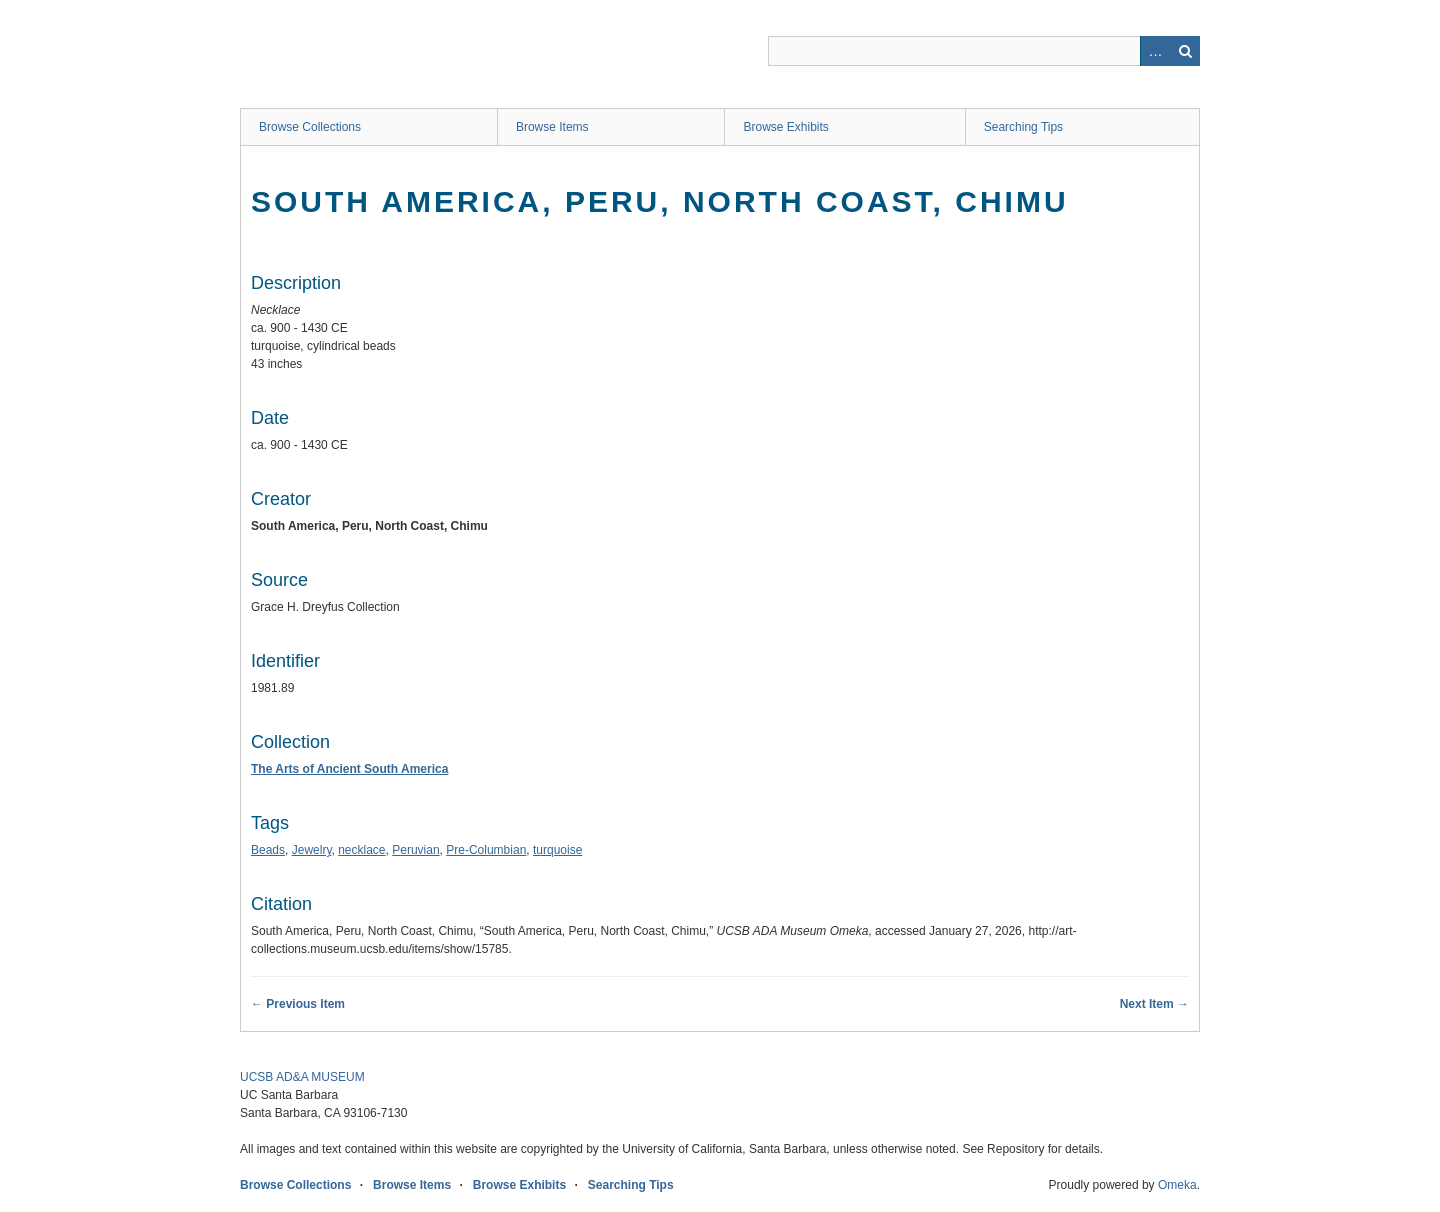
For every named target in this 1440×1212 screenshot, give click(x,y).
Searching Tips (1023, 127)
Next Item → (1154, 1004)
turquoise (557, 850)
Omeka (1177, 1185)
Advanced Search (1155, 51)
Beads (268, 850)
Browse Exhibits (785, 127)
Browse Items (552, 127)
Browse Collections (310, 127)
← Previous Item (298, 1004)
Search (1185, 51)
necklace (361, 850)
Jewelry (312, 850)
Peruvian (415, 850)
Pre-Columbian (486, 850)
